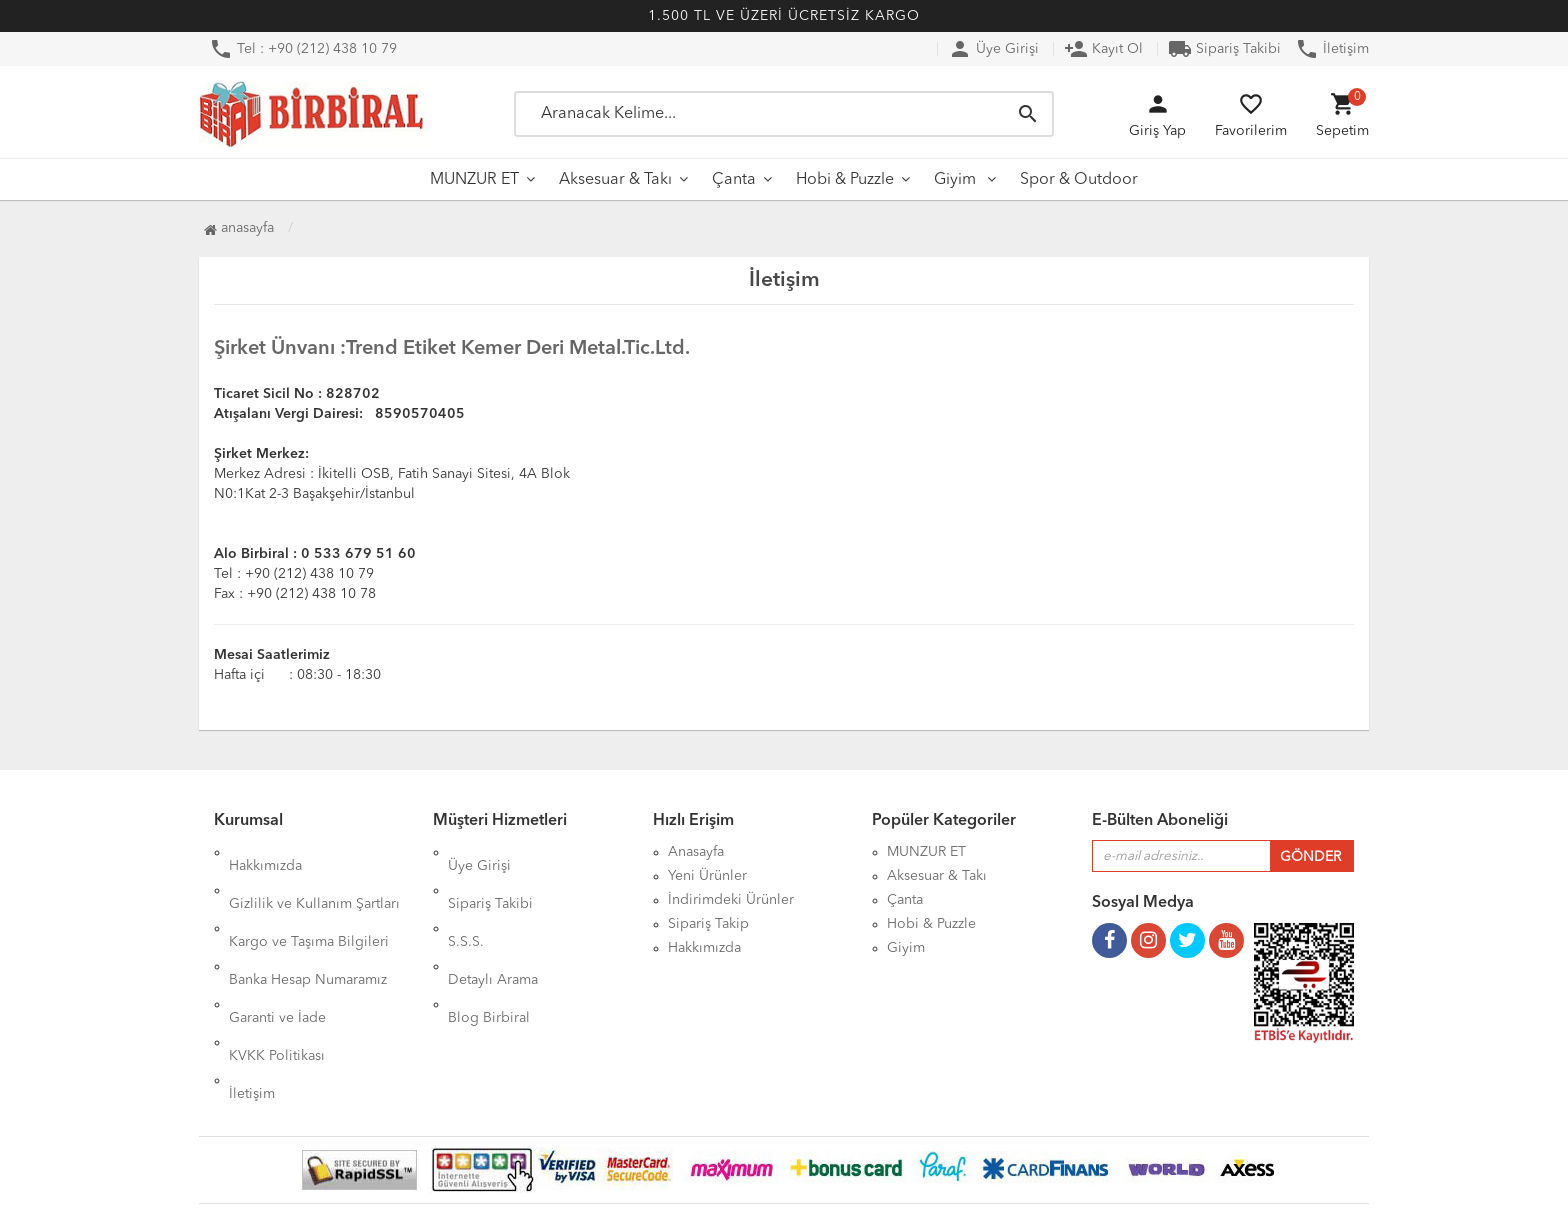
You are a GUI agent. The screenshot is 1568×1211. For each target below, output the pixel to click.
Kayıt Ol (1103, 49)
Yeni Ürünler (707, 876)
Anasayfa (239, 228)
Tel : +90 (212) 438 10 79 (303, 49)
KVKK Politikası (277, 972)
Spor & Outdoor (1079, 180)
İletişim (1332, 49)
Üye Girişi (993, 49)
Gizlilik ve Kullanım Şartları (314, 876)
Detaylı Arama (493, 924)
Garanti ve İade (277, 948)
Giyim (957, 180)
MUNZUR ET (474, 180)
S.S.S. (466, 900)
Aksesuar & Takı (615, 180)
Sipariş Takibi (1224, 49)
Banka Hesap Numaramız (308, 924)
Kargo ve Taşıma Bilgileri (309, 900)
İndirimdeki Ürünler (731, 900)
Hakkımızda (265, 852)
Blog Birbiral (489, 948)
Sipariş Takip (708, 924)
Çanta (734, 180)
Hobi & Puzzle (845, 180)
